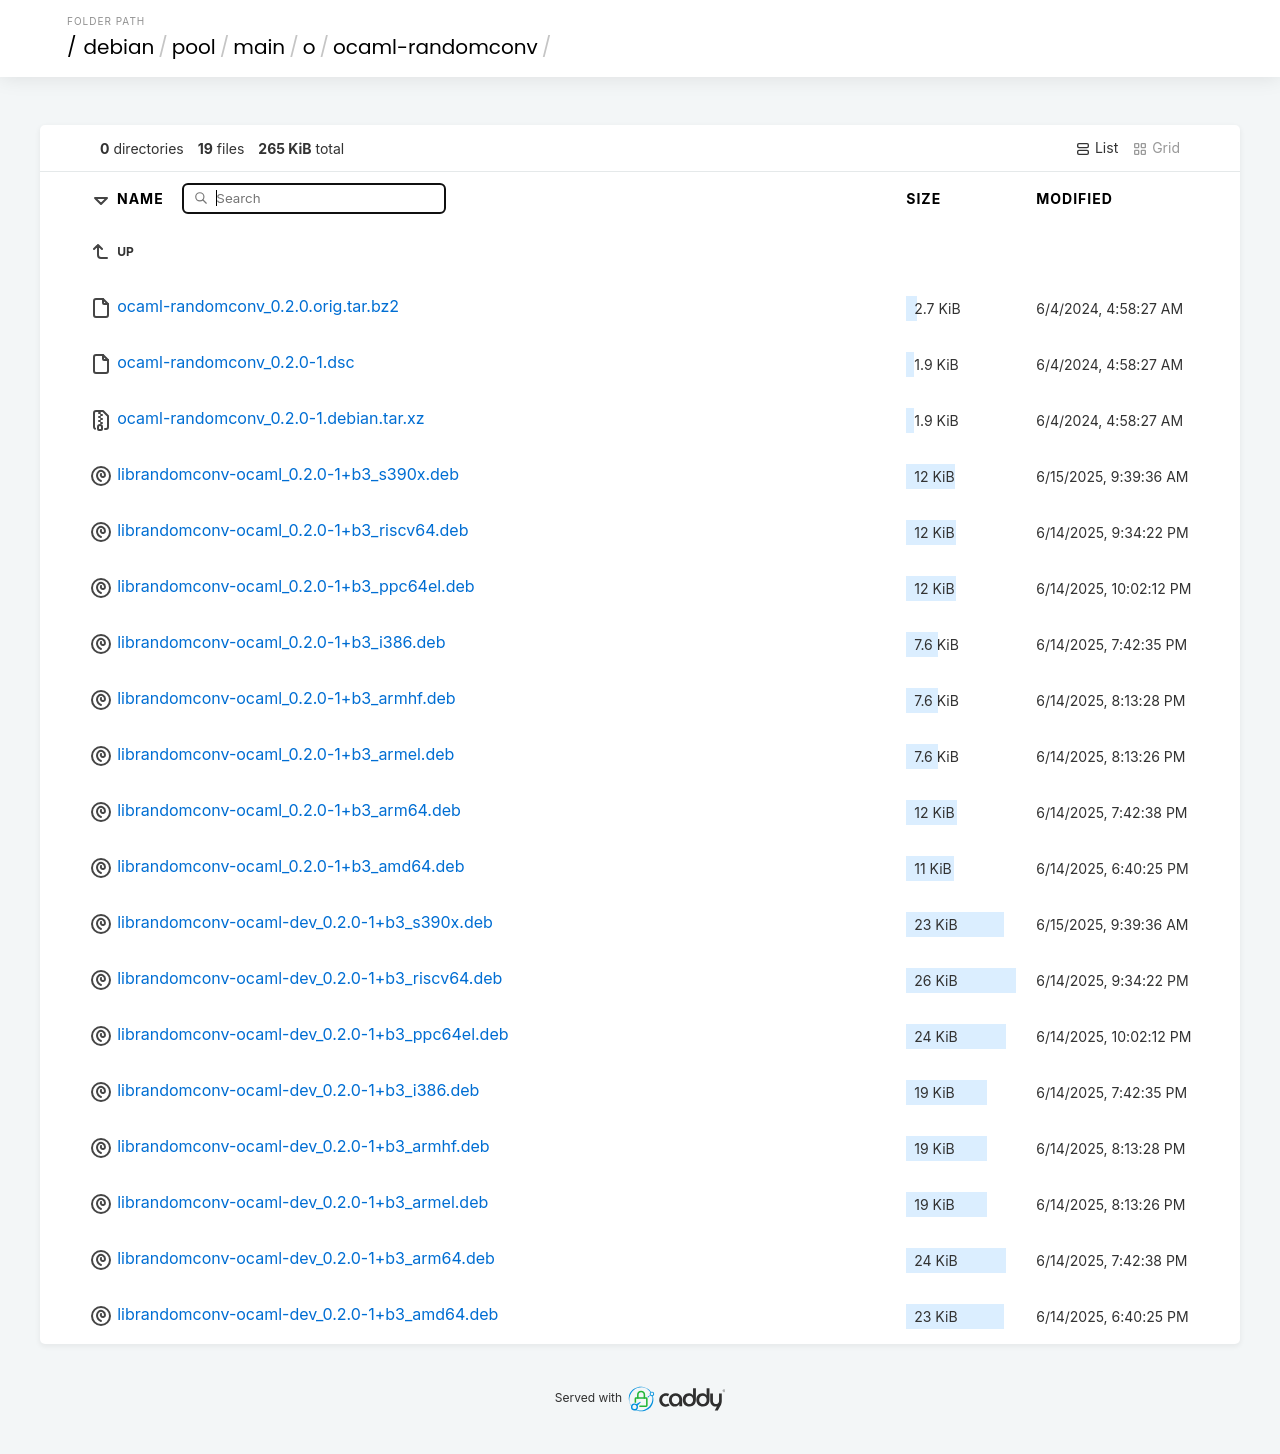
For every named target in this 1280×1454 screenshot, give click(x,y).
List (1096, 148)
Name (142, 197)
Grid (1156, 148)
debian (119, 47)
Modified (1074, 198)
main (259, 47)
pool (194, 47)
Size (923, 198)
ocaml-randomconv (435, 47)
